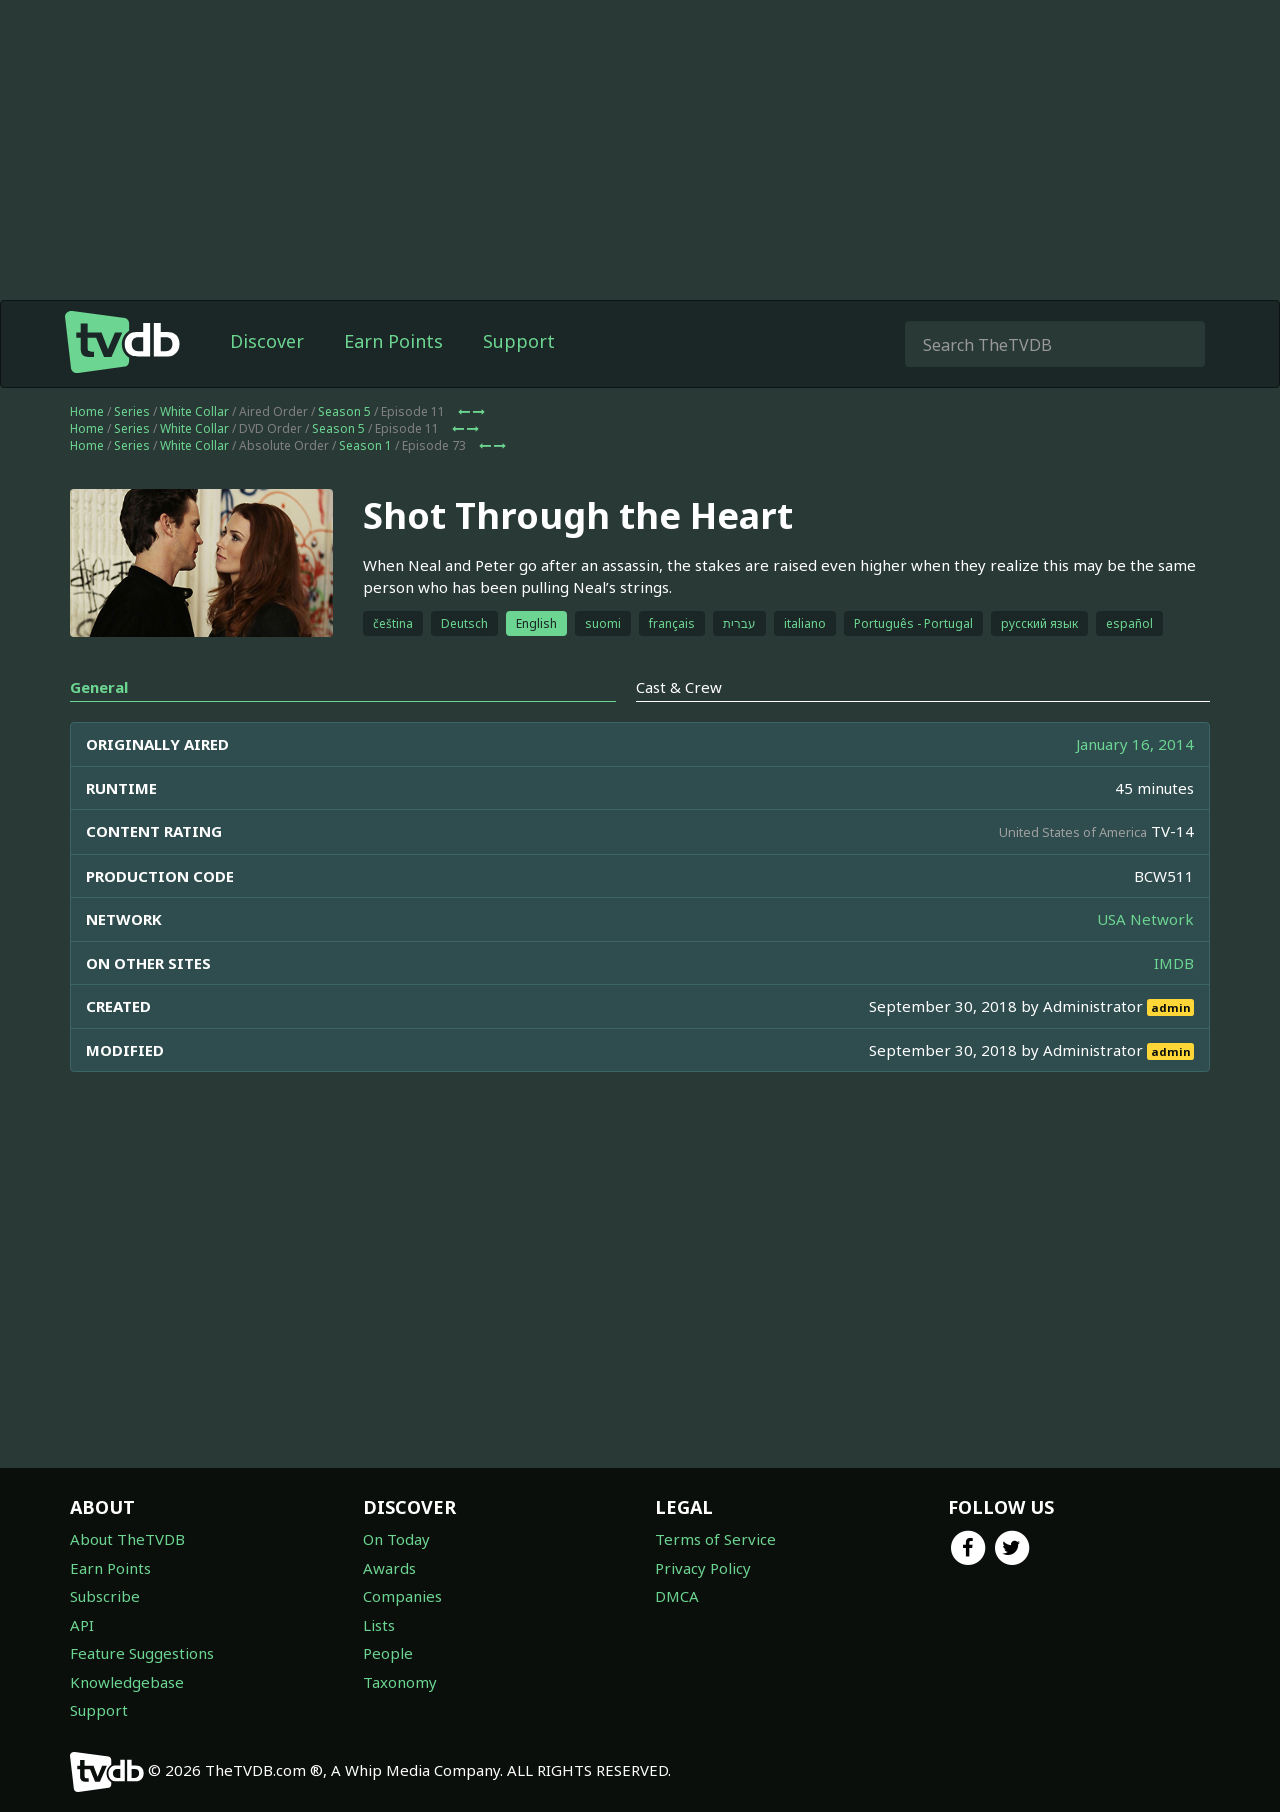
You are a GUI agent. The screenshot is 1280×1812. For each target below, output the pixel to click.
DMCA (677, 1596)
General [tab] (99, 687)
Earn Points (393, 341)
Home (87, 411)
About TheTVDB (127, 1539)
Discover (267, 341)
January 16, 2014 (1135, 744)
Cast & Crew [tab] (679, 687)
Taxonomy (400, 1682)
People (388, 1653)
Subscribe (105, 1596)
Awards (389, 1568)
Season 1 (365, 445)
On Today (396, 1539)
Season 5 (344, 411)
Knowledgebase (127, 1682)
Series (132, 411)
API (82, 1625)
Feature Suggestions (142, 1653)
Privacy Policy (703, 1568)
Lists (379, 1625)
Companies (402, 1596)
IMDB (1174, 963)
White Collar (194, 411)
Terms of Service (715, 1539)
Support (519, 341)
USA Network (1145, 919)
